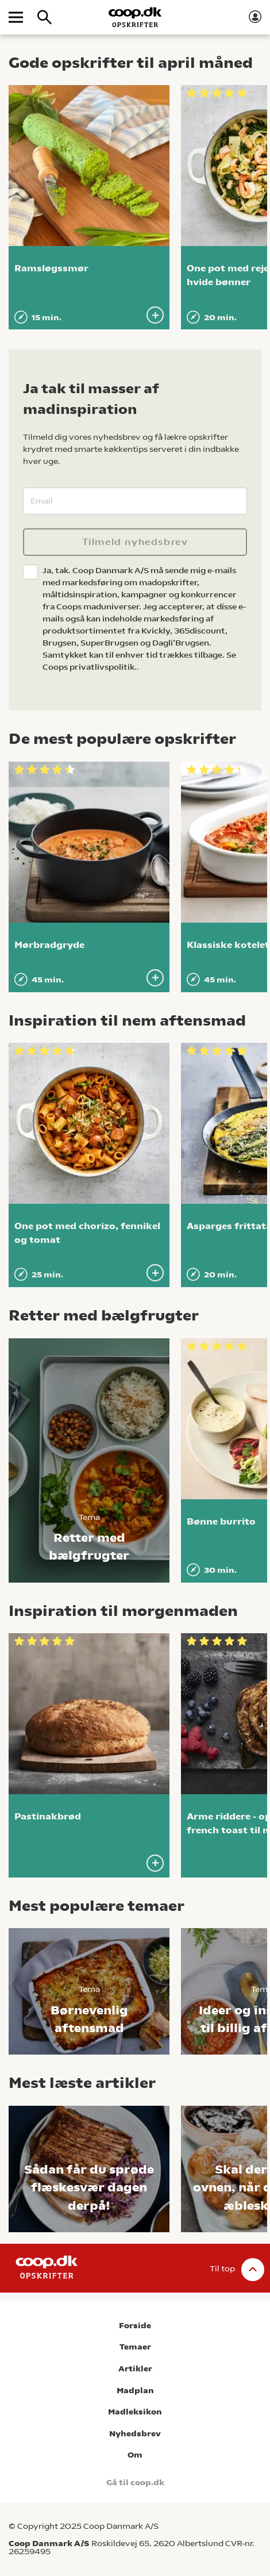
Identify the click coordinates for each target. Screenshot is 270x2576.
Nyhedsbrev (135, 2434)
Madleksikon (135, 2412)
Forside (135, 2326)
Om (135, 2455)
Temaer (135, 2347)
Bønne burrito (221, 1521)
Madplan (135, 2390)
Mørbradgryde (49, 944)
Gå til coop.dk (135, 2482)
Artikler (135, 2369)
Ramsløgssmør (51, 268)
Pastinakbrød (47, 1816)
